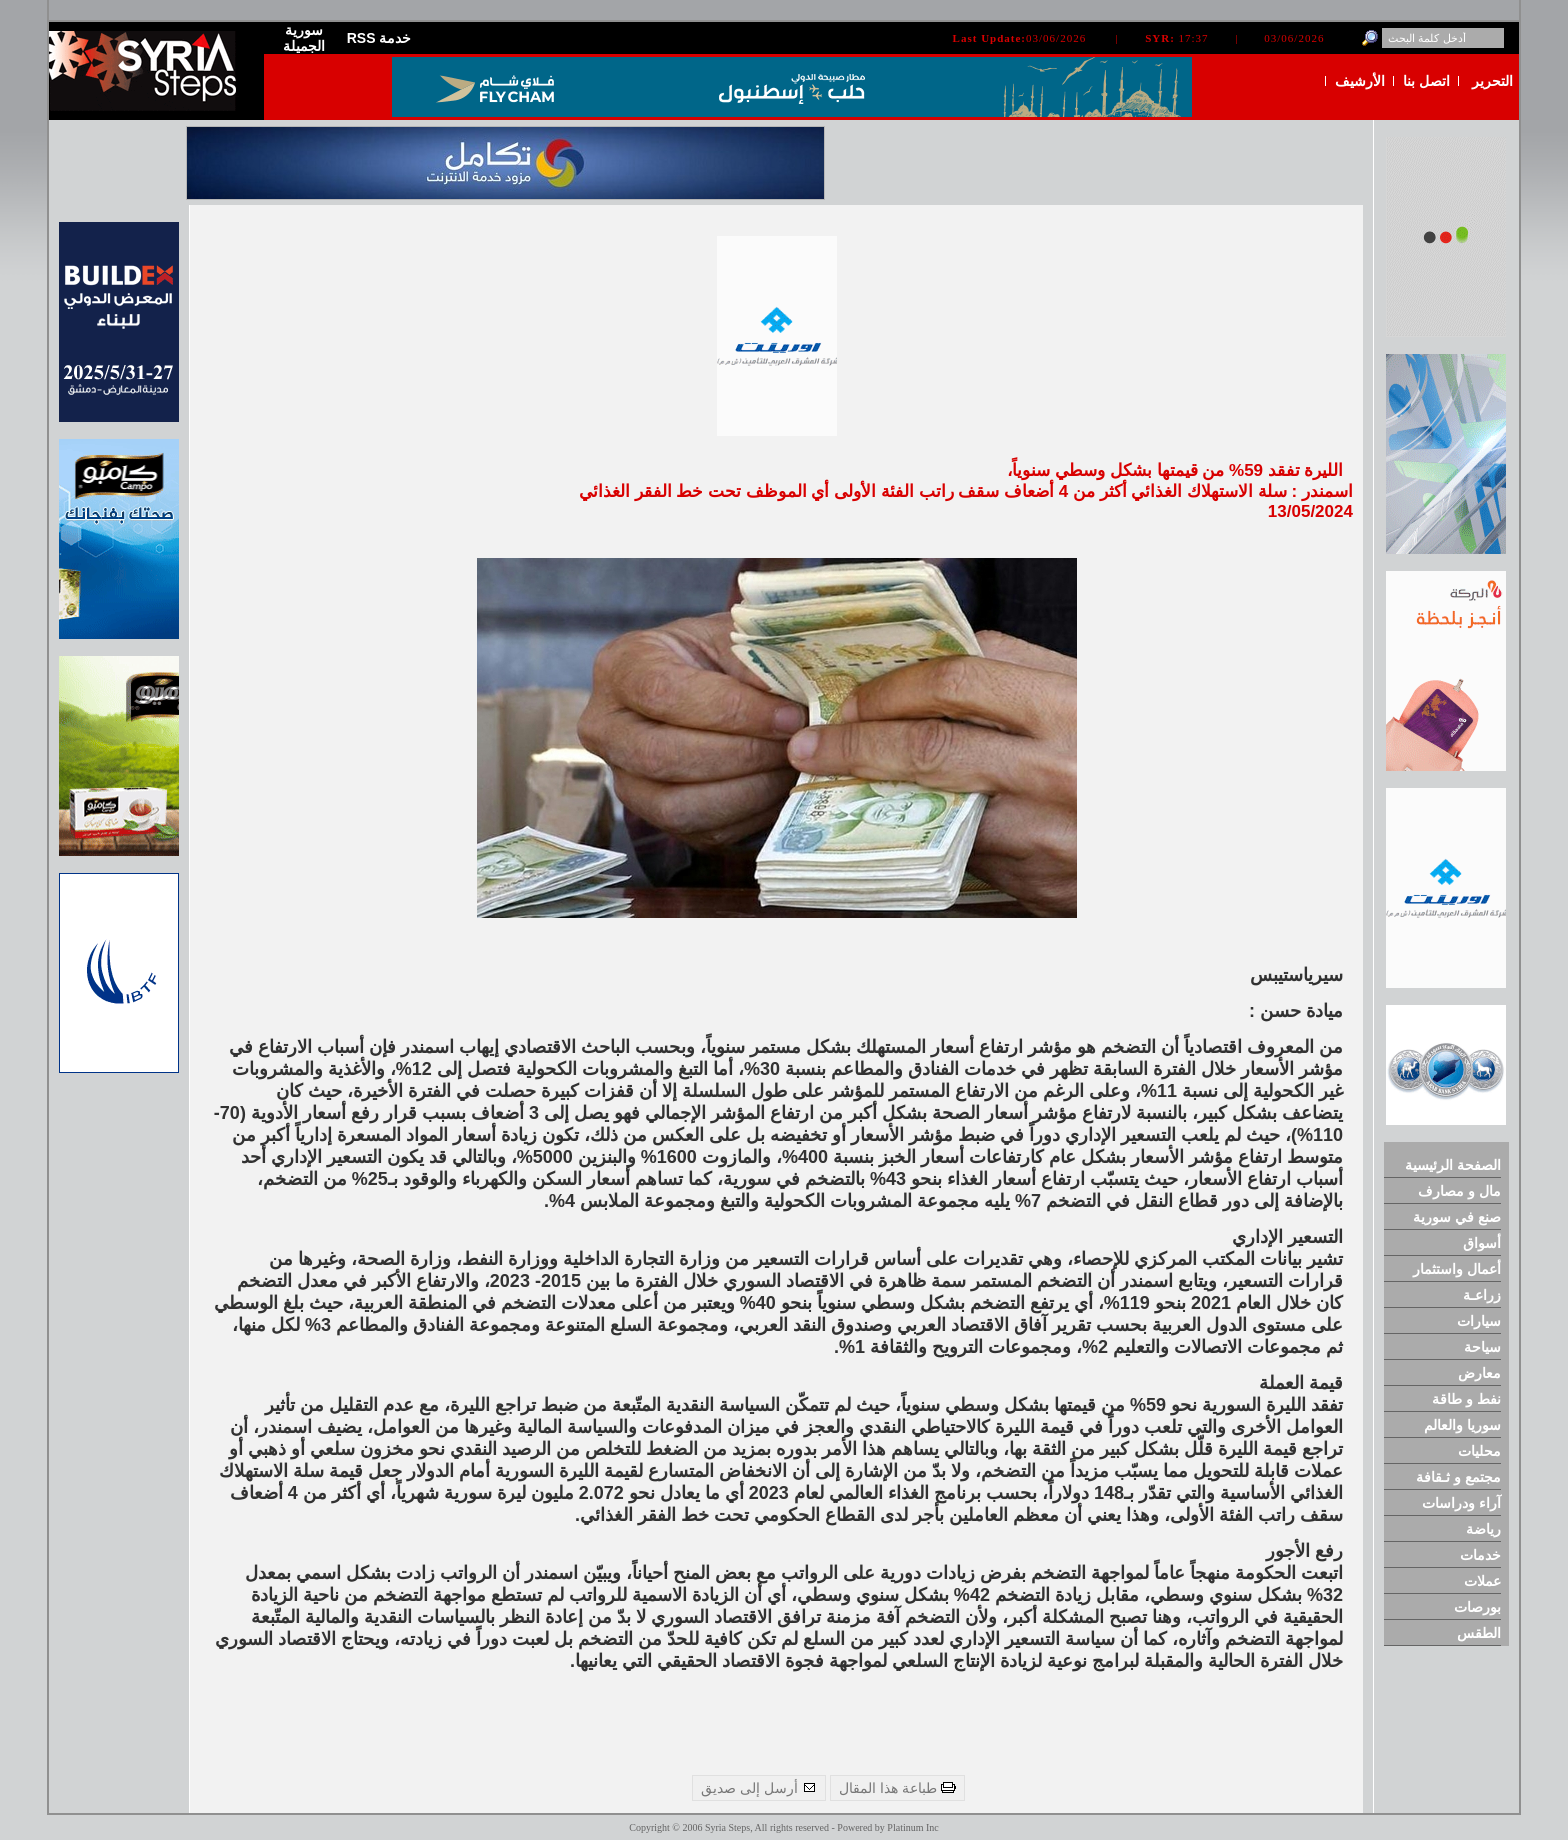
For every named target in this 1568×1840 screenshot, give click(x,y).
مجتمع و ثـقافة (1458, 1477)
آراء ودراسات (1461, 1503)
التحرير (1492, 81)
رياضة (1483, 1529)
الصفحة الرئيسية (1453, 1165)
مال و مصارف (1459, 1191)
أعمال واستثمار (1457, 1269)
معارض (1479, 1373)
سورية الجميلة (304, 38)
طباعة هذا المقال (897, 1788)
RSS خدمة (379, 38)
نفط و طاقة (1466, 1399)
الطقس (1479, 1633)
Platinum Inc (912, 1827)
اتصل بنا (1426, 81)
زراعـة (1482, 1295)
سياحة (1482, 1347)
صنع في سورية (1457, 1217)
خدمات (1480, 1555)
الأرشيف (1360, 81)
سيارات (1479, 1321)
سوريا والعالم (1462, 1425)
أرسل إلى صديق (759, 1788)
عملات (1482, 1581)
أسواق (1482, 1243)
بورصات (1477, 1607)
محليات (1479, 1451)
